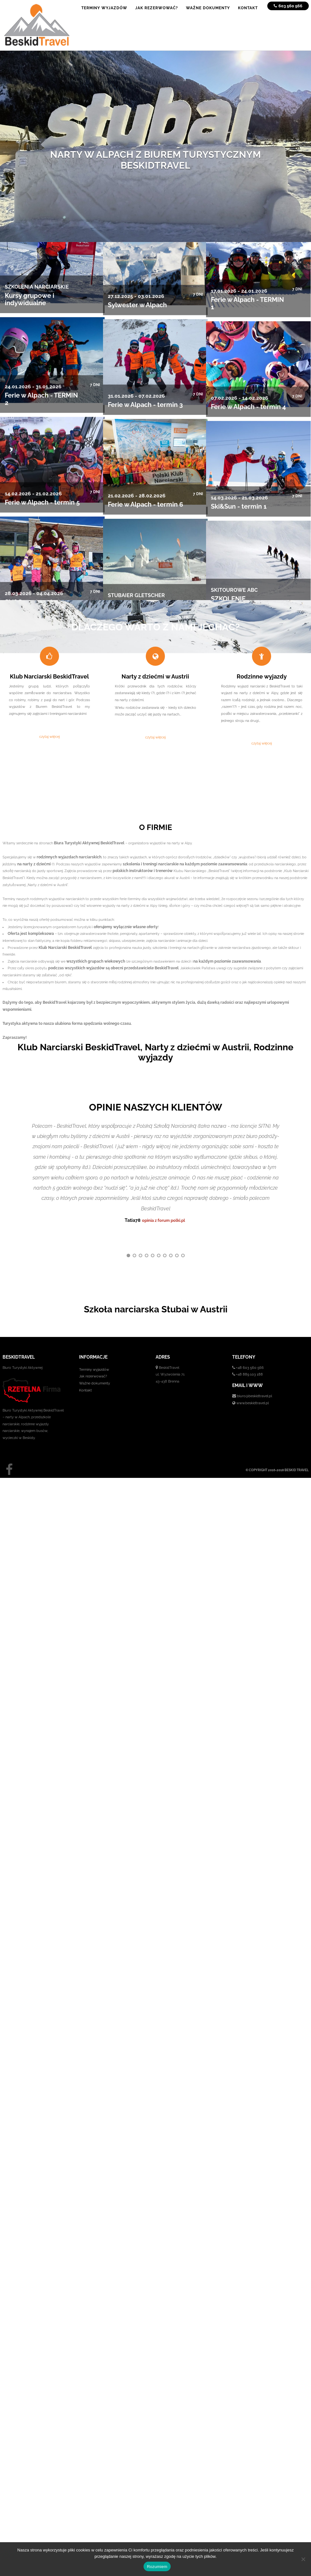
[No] (303, 2559)
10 (183, 1258)
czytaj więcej (49, 736)
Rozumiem (157, 2566)
